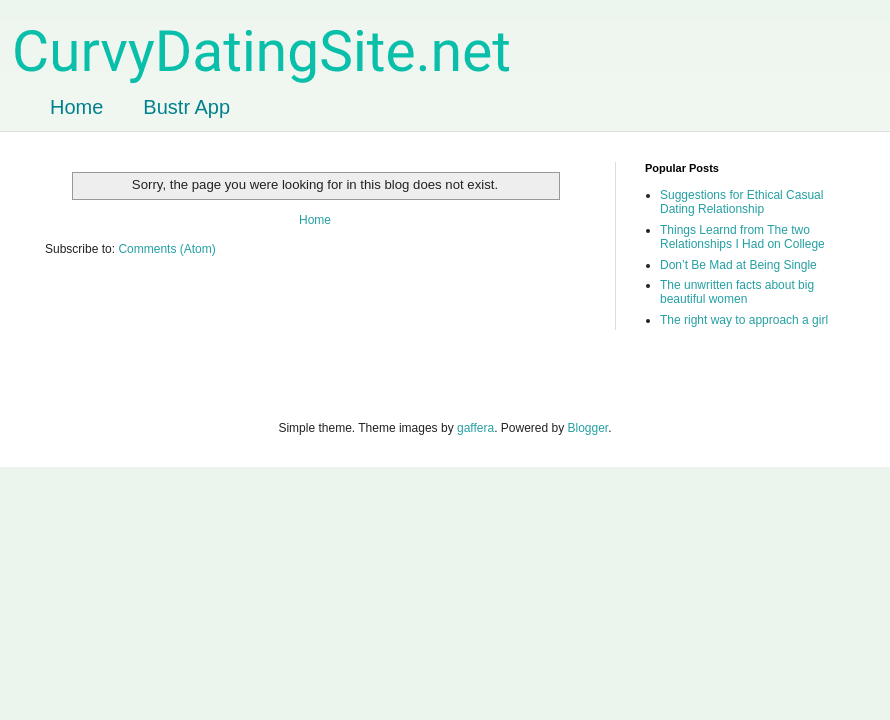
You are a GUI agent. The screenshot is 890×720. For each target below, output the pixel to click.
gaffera (475, 428)
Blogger (588, 428)
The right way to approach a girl (744, 320)
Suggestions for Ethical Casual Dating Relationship (741, 202)
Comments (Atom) (166, 249)
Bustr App (186, 107)
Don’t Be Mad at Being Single (738, 265)
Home (76, 107)
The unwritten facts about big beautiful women (737, 292)
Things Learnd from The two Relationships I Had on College (742, 237)
